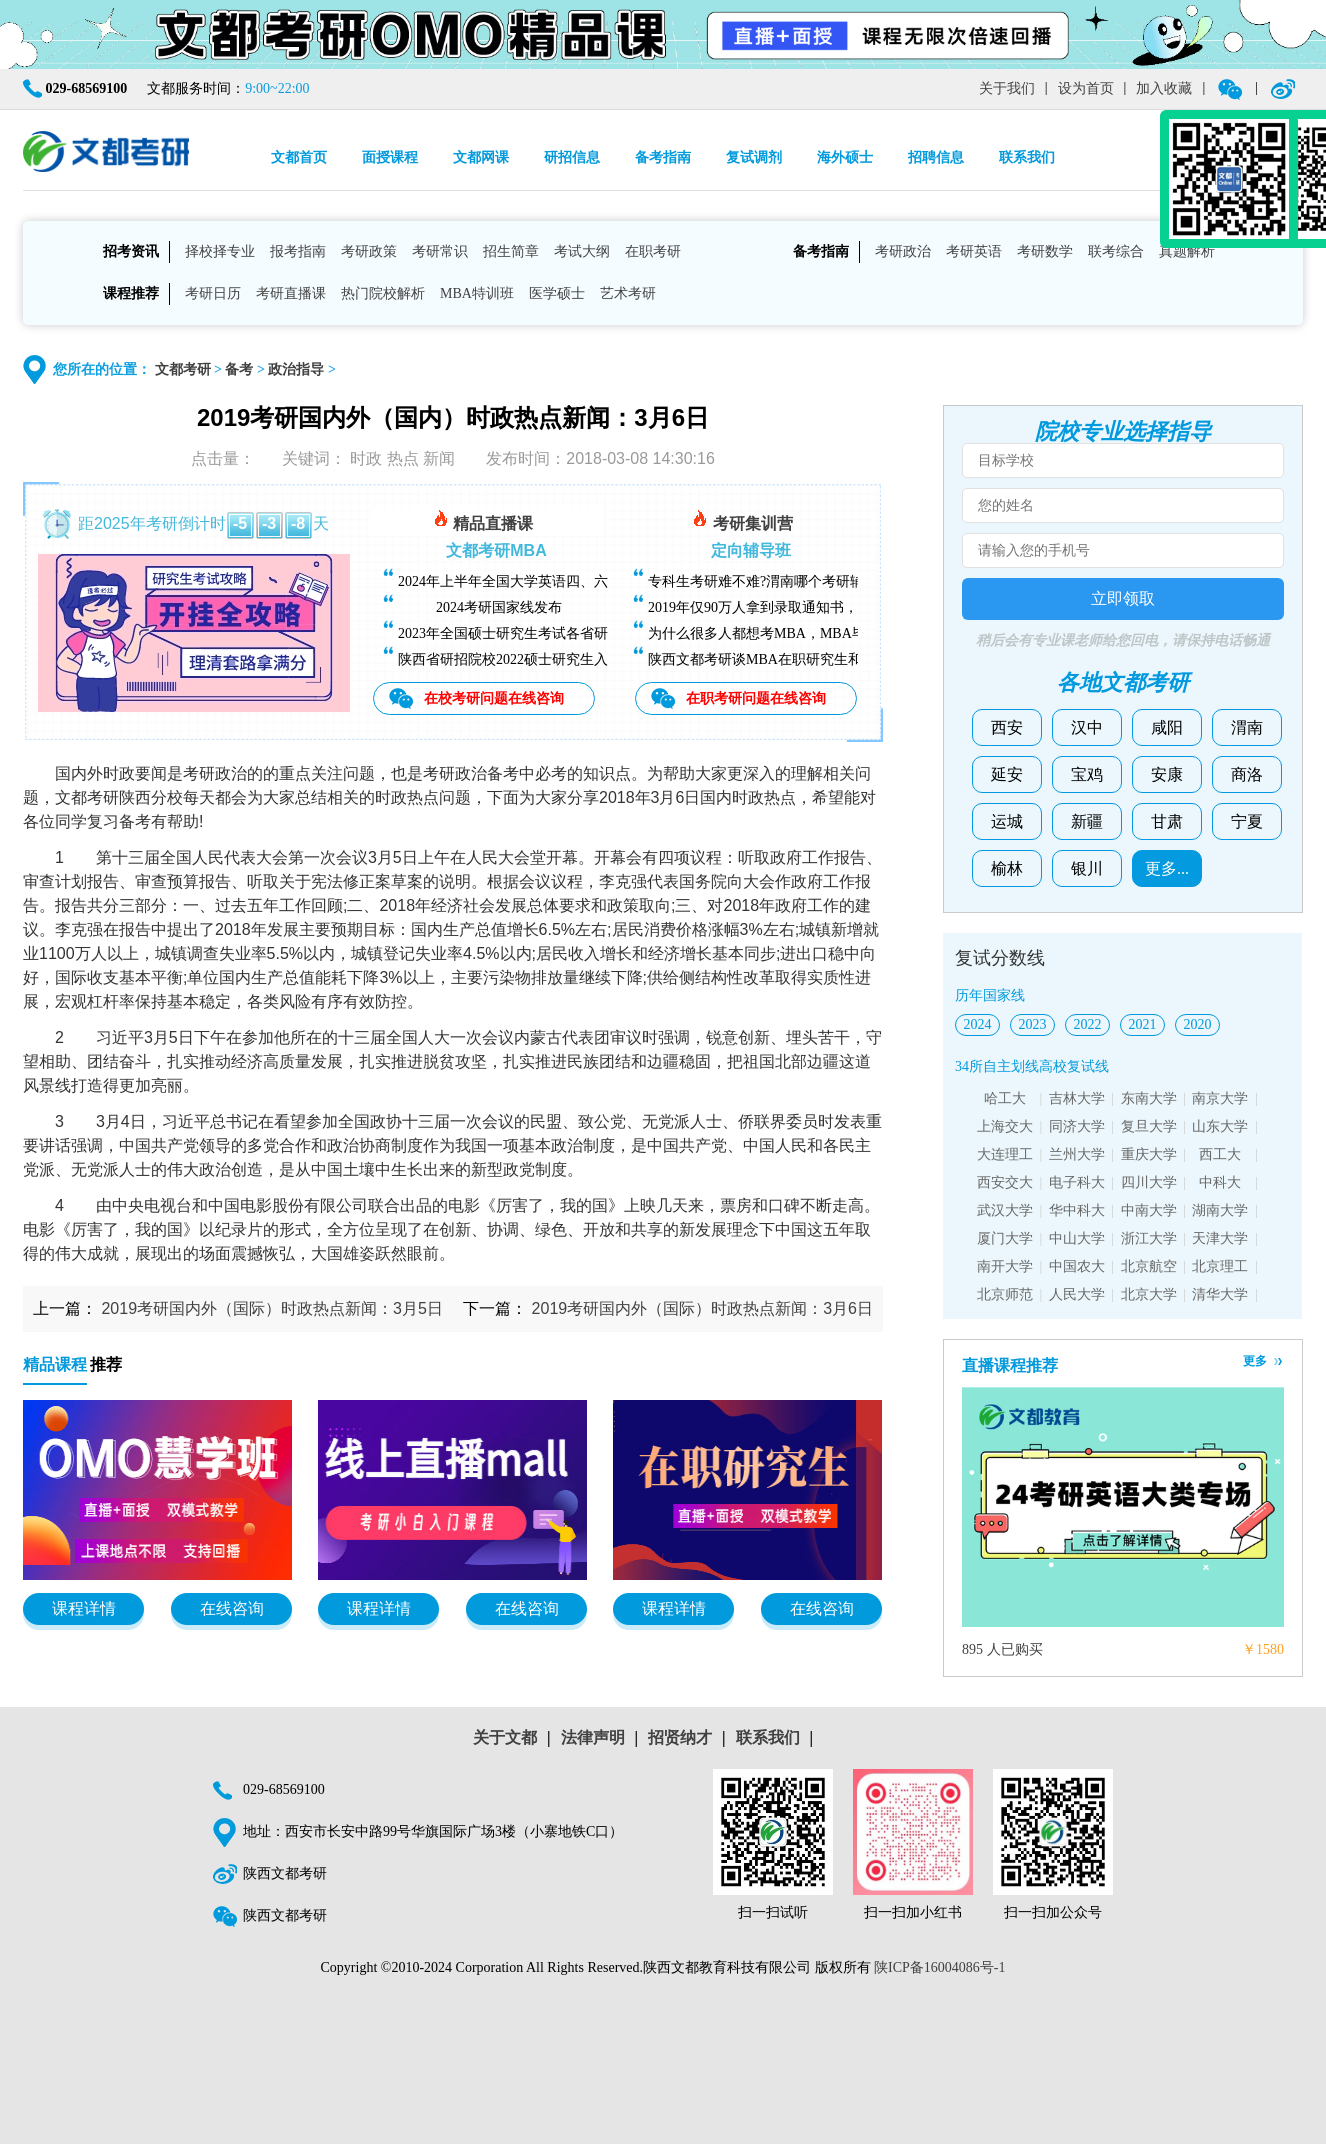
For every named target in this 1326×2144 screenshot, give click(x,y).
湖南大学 (1220, 1210)
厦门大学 (1005, 1238)
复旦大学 (1149, 1126)
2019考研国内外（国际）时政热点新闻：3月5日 (271, 1308)
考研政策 (369, 251)
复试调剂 (754, 157)
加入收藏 (1164, 88)
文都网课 (481, 157)
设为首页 (1086, 88)
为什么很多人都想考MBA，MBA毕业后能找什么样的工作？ (834, 633)
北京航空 (1149, 1266)
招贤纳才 (680, 1737)
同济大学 (1077, 1126)
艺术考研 (628, 293)
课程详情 (84, 1608)
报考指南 (298, 251)
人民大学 (1077, 1294)
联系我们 (1027, 157)
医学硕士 (557, 293)
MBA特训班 (477, 293)
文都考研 (183, 369)
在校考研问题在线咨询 (494, 698)
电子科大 (1077, 1182)
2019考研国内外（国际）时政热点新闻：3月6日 (702, 1308)
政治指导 (296, 369)
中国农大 (1077, 1266)
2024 (978, 1024)
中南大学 (1149, 1210)
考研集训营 (742, 520)
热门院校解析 (383, 293)
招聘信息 (936, 157)
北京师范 (1005, 1294)
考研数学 (1045, 251)
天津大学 (1220, 1238)
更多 (1255, 1361)
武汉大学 (1005, 1210)
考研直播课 (291, 293)
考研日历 (213, 293)
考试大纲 (582, 251)
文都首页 (299, 157)
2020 (1198, 1024)
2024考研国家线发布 (499, 607)
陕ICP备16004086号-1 (939, 1967)
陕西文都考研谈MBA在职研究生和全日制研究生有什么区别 (832, 659)
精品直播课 (483, 520)
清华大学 (1220, 1294)
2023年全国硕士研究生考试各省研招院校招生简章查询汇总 (580, 633)
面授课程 (390, 157)
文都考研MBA (496, 550)
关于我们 (1007, 88)
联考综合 (1116, 251)
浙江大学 (1149, 1238)
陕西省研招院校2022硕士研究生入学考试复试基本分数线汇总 (587, 659)
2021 (1143, 1024)
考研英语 (974, 251)
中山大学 (1077, 1238)
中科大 (1220, 1182)
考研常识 (440, 251)
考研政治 (903, 251)
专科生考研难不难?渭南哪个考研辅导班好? (780, 581)
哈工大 (1005, 1098)
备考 (239, 369)
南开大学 (1005, 1266)
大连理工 (1005, 1154)
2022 (1088, 1024)
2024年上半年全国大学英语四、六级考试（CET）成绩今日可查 (593, 581)
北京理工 (1220, 1266)
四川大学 (1149, 1182)
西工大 (1220, 1154)
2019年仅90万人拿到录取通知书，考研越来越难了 (802, 607)
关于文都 (505, 1737)
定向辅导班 (751, 550)
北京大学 (1149, 1294)
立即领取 (1123, 598)
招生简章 (511, 251)
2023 (1033, 1024)
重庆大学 (1149, 1154)
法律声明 (593, 1737)
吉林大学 (1077, 1098)
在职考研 (653, 251)
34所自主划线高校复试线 (1032, 1066)
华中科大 (1077, 1210)
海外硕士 (845, 157)
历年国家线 (990, 995)
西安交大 (1005, 1182)
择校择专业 (220, 251)
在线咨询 (232, 1608)
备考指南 (663, 157)
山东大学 (1220, 1126)
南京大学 (1220, 1098)
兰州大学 (1077, 1154)
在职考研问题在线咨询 (756, 698)
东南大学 (1149, 1098)
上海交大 (1005, 1126)
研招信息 (572, 157)
